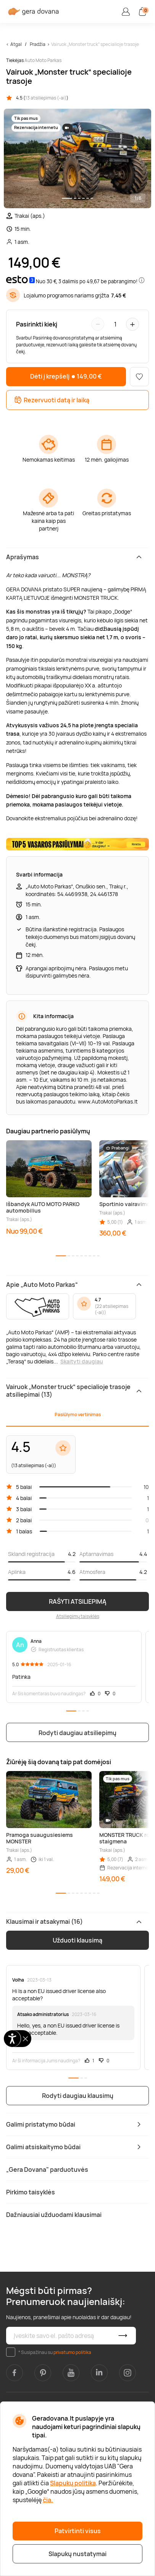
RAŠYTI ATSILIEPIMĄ (78, 1601)
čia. (48, 2500)
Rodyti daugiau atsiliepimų (77, 1733)
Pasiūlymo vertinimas (78, 1414)
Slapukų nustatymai (77, 2554)
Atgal (16, 44)
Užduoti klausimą (77, 1940)
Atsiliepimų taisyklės (77, 1616)
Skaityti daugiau (81, 1361)
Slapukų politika (73, 2483)
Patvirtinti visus (78, 2531)
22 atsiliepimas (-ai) (111, 1309)
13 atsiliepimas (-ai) (45, 98)
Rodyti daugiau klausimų (77, 2095)
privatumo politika (72, 2352)
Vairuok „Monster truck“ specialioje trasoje (95, 44)
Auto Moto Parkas (42, 60)
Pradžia (37, 44)
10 (146, 1486)
